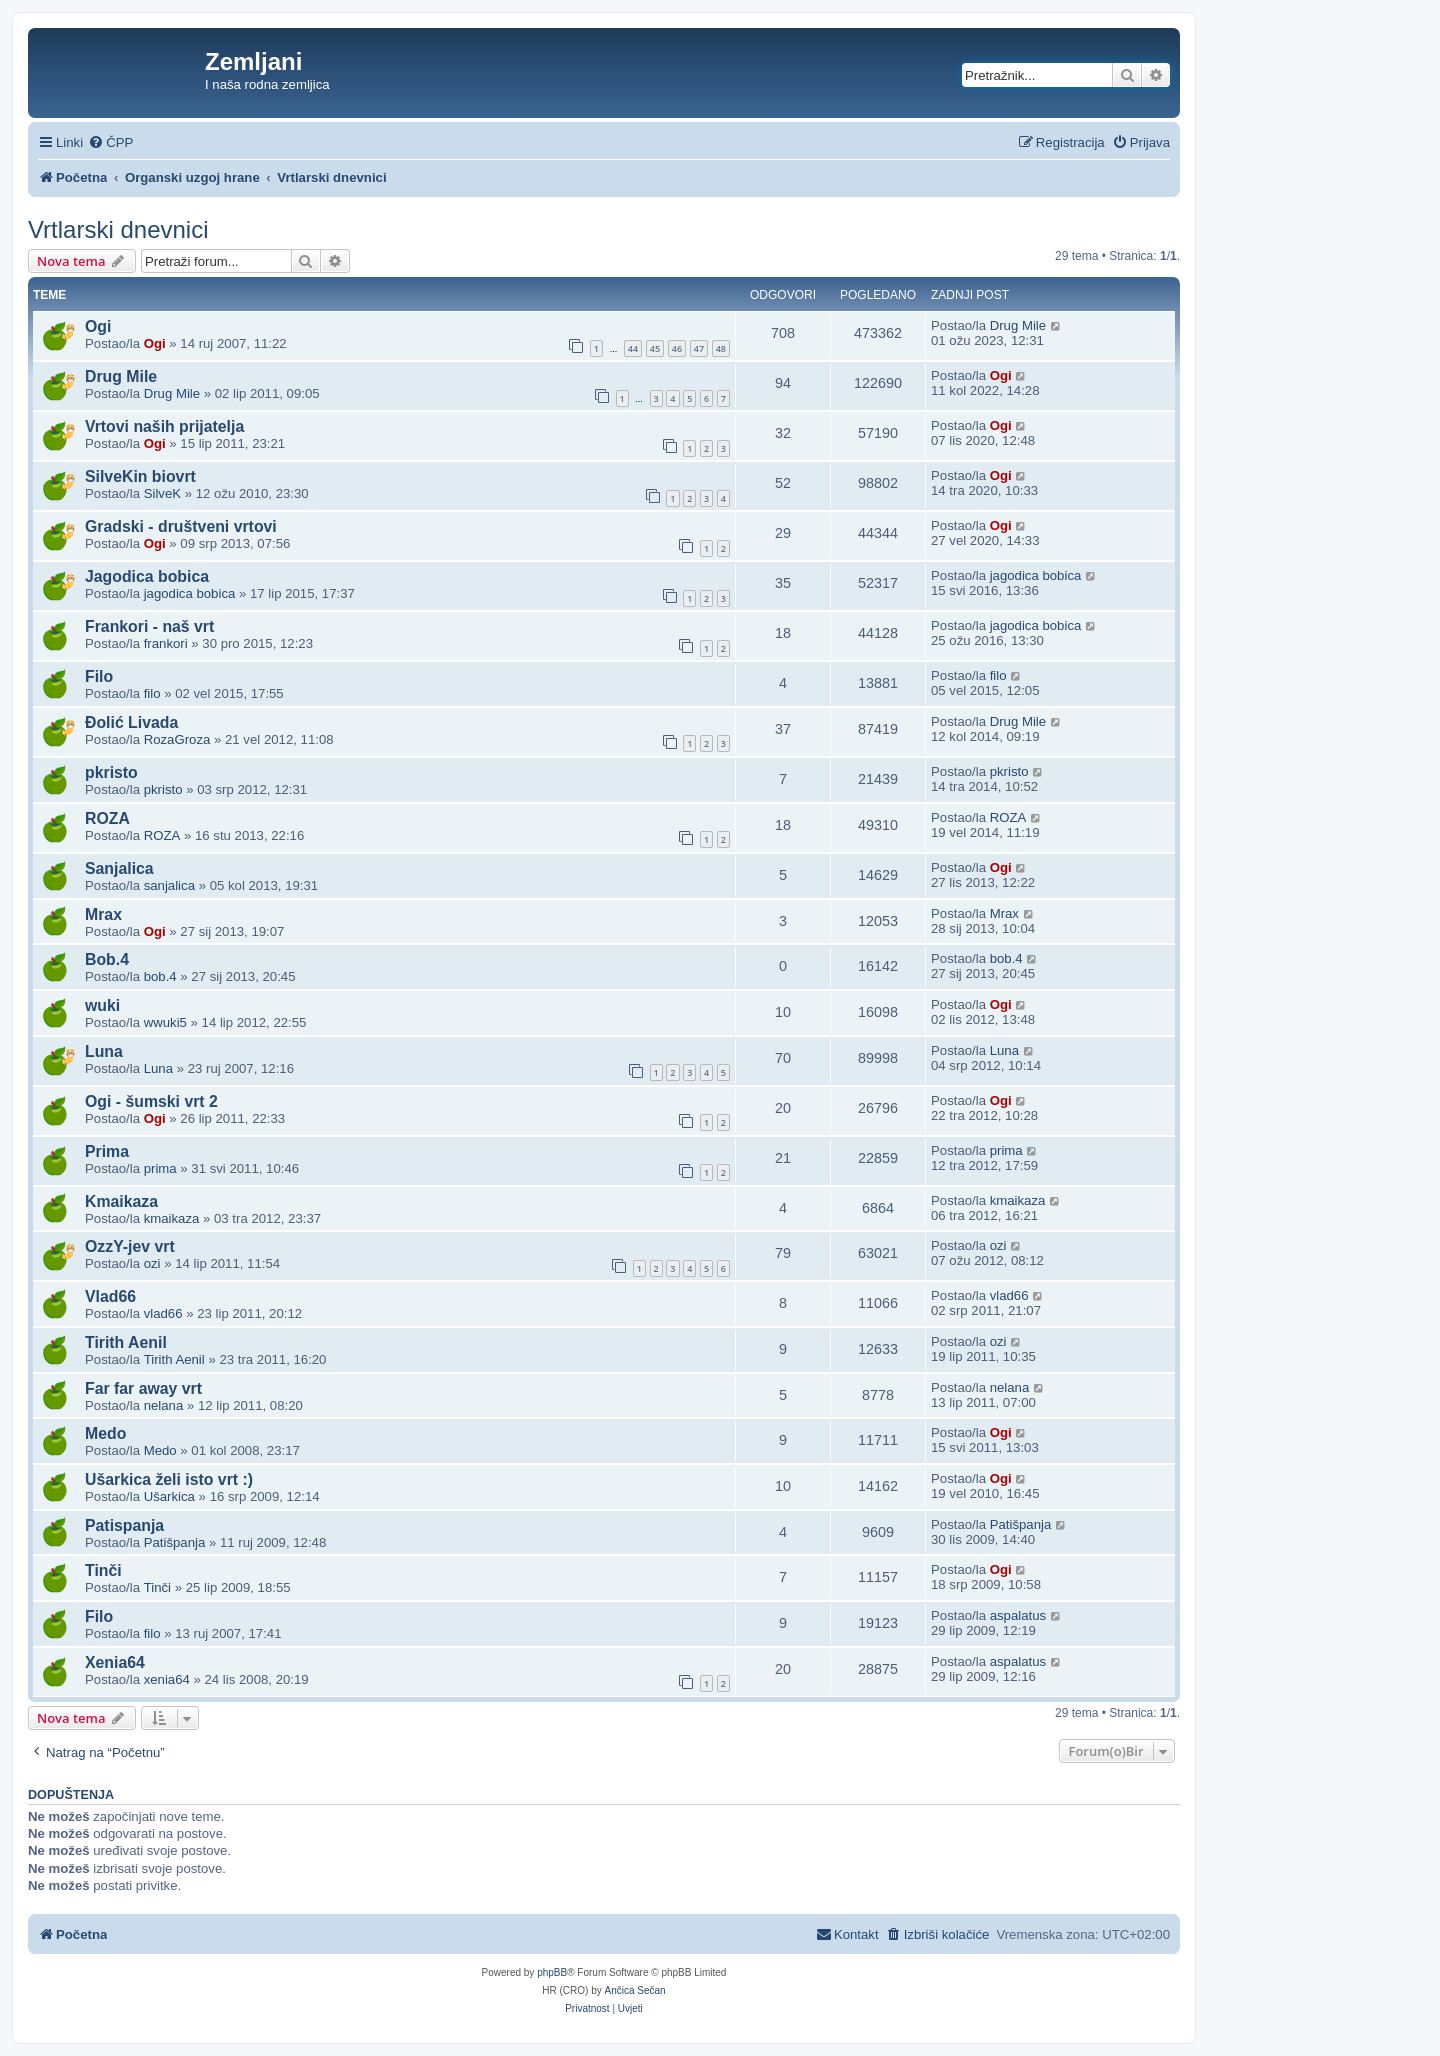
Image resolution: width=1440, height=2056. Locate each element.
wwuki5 (165, 1022)
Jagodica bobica (147, 576)
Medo (105, 1433)
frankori (166, 643)
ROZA (107, 818)
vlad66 (163, 1313)
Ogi (98, 326)
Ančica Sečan (635, 1990)
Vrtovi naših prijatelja (164, 426)
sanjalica (169, 885)
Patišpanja (175, 1542)
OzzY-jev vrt (130, 1246)
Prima (107, 1151)
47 (699, 348)
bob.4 (160, 976)
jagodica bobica (190, 593)
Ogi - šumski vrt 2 (151, 1101)
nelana (164, 1405)
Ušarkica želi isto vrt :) (169, 1479)
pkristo (111, 772)
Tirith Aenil (126, 1342)
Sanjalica (119, 868)
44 (633, 348)
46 (677, 348)
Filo (99, 676)
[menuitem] (110, 142)
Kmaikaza (121, 1201)
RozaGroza (177, 739)
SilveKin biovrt (140, 476)
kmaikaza (172, 1218)
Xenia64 (115, 1662)
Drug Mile (1018, 325)
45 (655, 348)
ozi (152, 1263)
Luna (104, 1051)
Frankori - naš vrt (149, 626)
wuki (102, 1005)
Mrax (103, 914)
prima (160, 1168)
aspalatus (1018, 1615)
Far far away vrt (143, 1388)
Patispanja (124, 1525)
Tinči (103, 1570)
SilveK (162, 493)
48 (721, 348)
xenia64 (167, 1679)
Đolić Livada (131, 722)
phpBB (552, 1972)
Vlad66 (110, 1296)
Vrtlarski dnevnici (118, 229)
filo (152, 693)
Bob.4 (107, 959)
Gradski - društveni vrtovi (181, 526)
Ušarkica (169, 1496)
